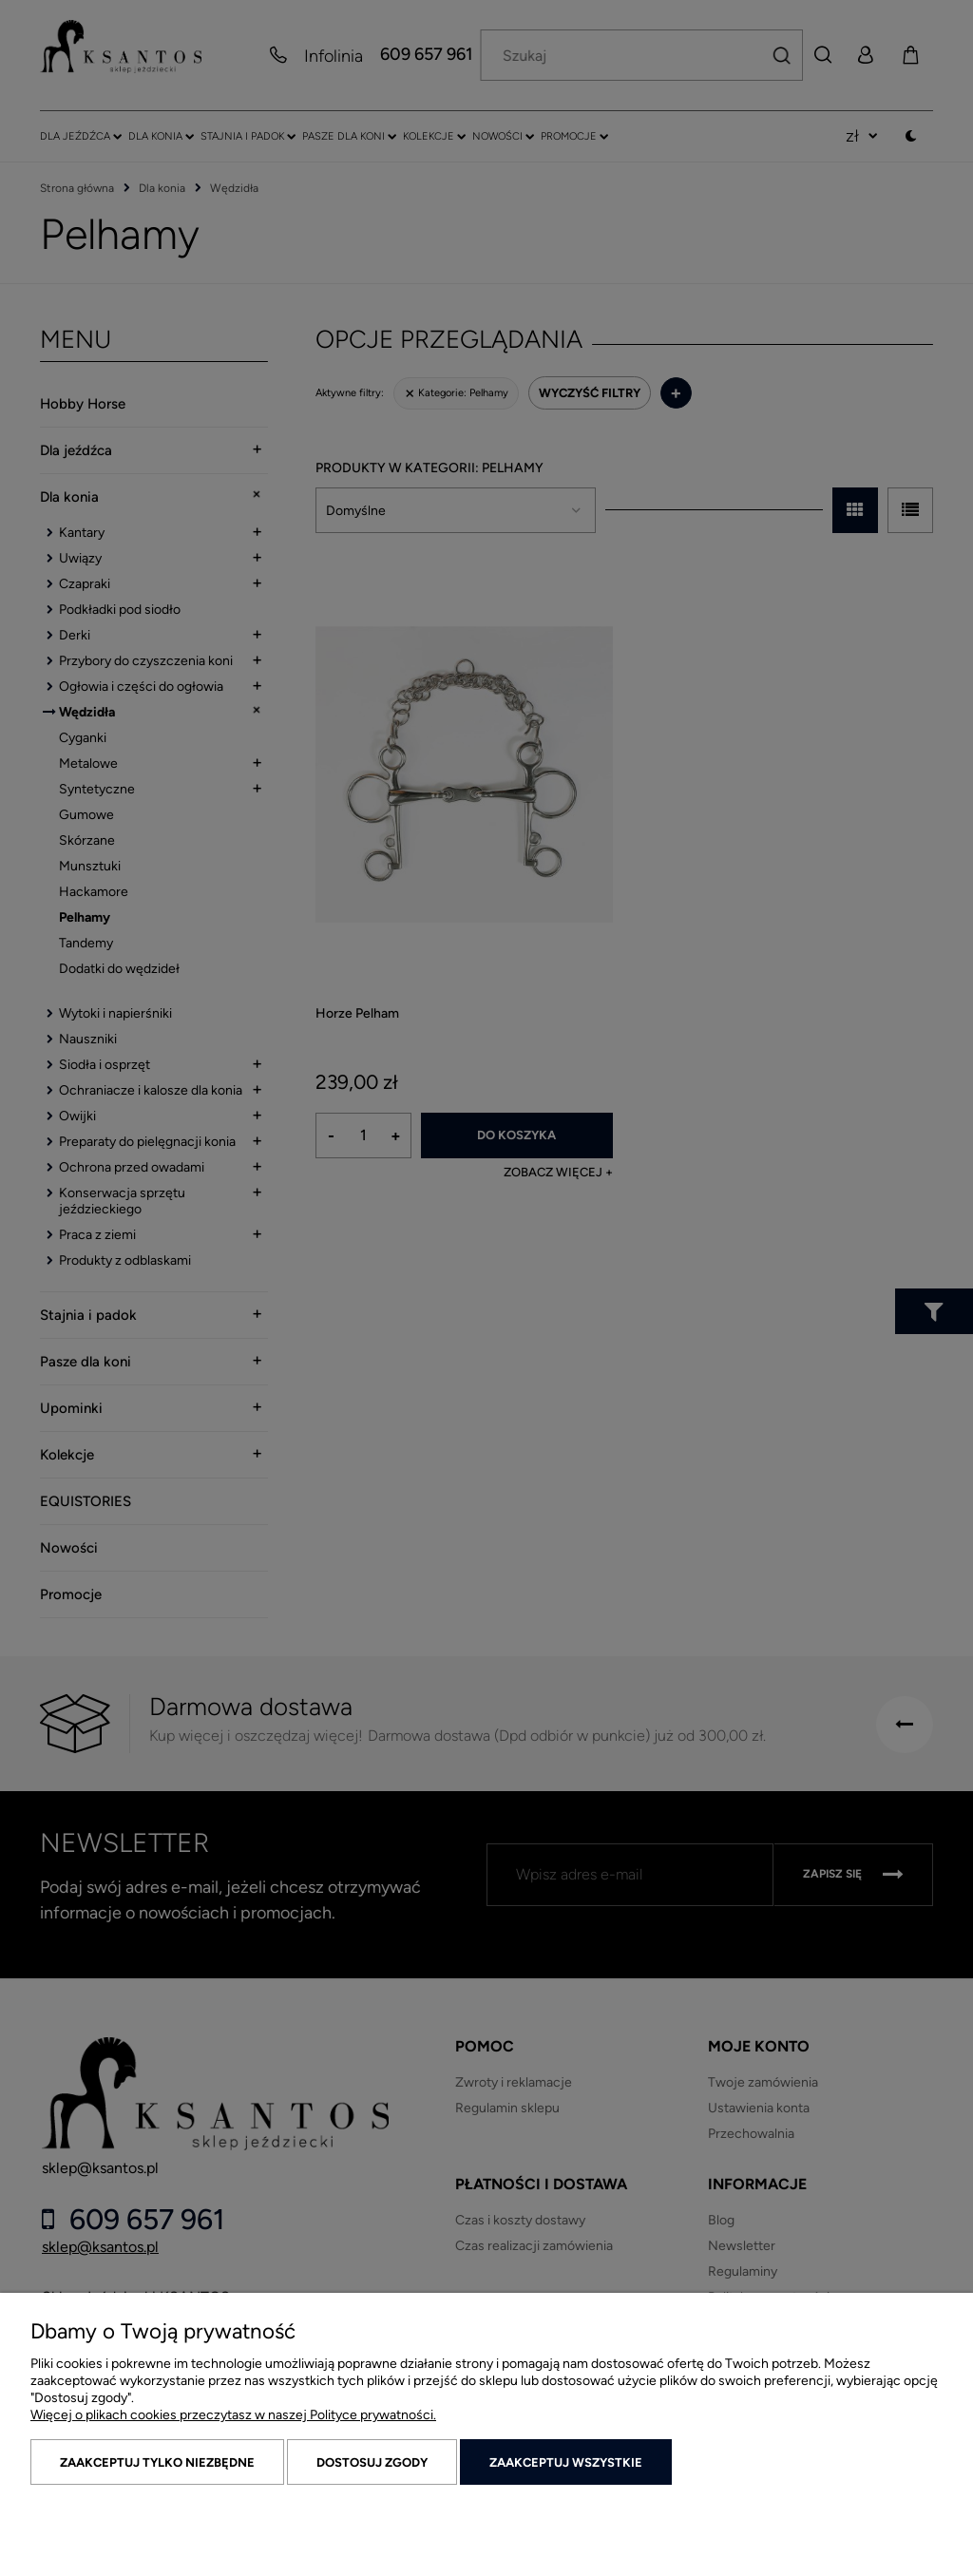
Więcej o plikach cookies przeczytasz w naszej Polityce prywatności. (233, 2415)
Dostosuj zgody (372, 2462)
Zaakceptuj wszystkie (565, 2462)
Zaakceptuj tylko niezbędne (157, 2462)
